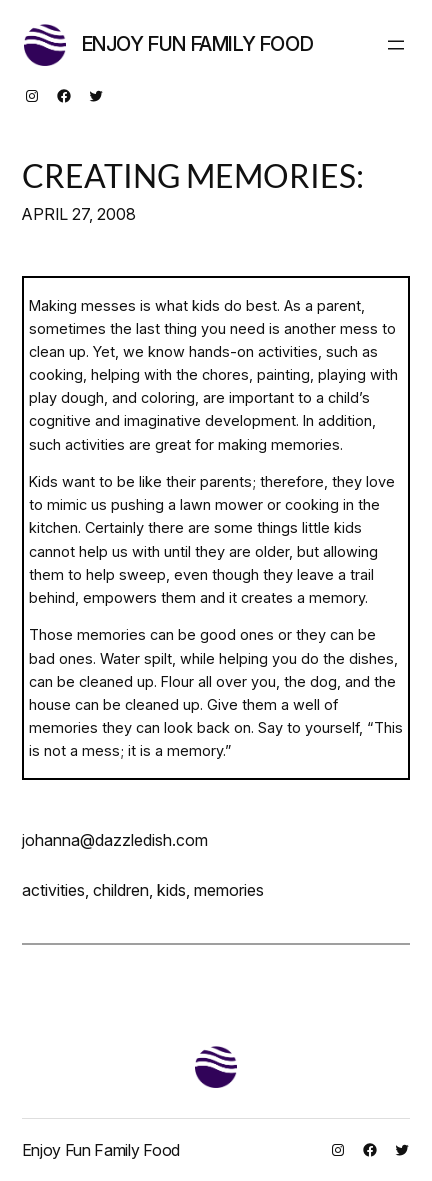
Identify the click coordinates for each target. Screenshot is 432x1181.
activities (53, 890)
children (121, 890)
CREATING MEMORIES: (193, 176)
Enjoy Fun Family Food (198, 44)
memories (229, 890)
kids (171, 890)
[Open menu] (396, 45)
